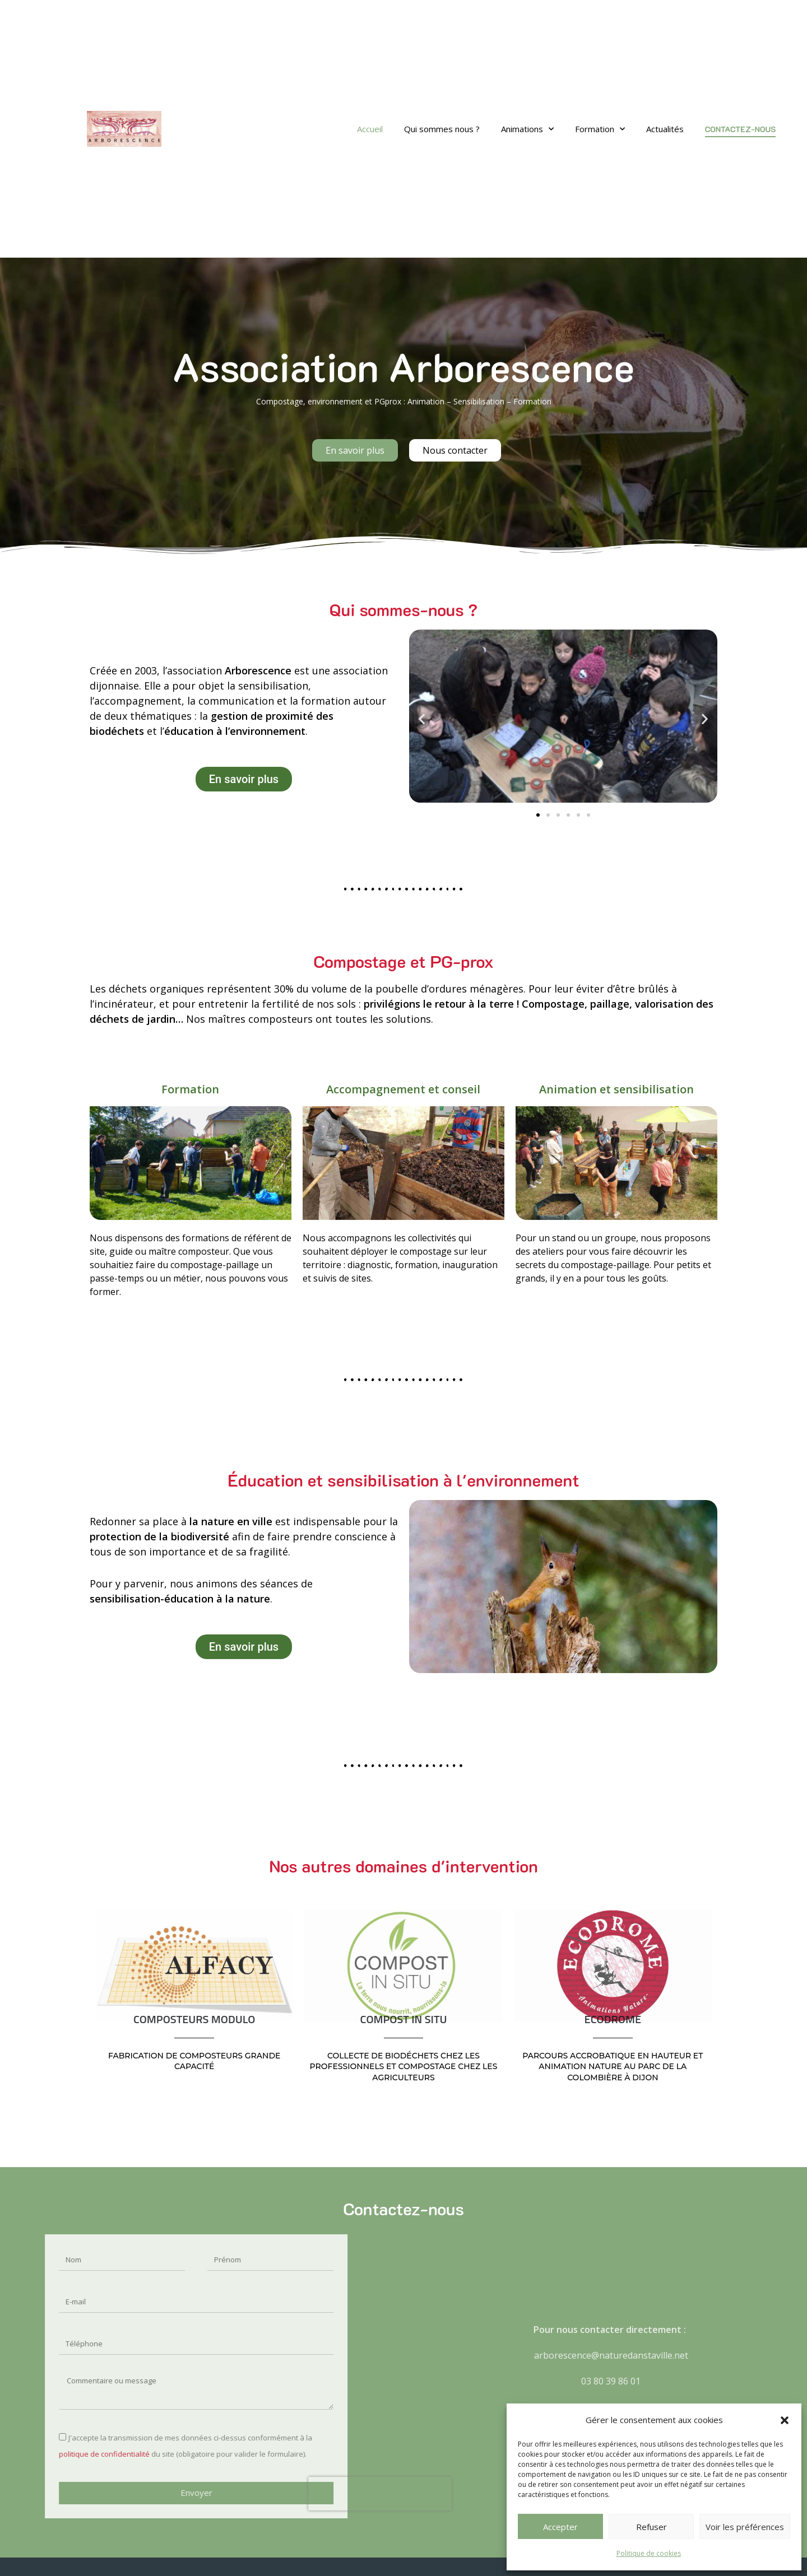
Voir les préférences (745, 2526)
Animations (527, 129)
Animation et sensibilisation (616, 1089)
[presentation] (190, 2493)
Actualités (665, 128)
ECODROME (613, 2019)
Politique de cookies (648, 2553)
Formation (600, 129)
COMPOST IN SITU (403, 2019)
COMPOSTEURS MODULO (194, 2019)
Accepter (560, 2526)
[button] (784, 2420)
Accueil (370, 128)
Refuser (651, 2526)
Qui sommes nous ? (442, 128)
